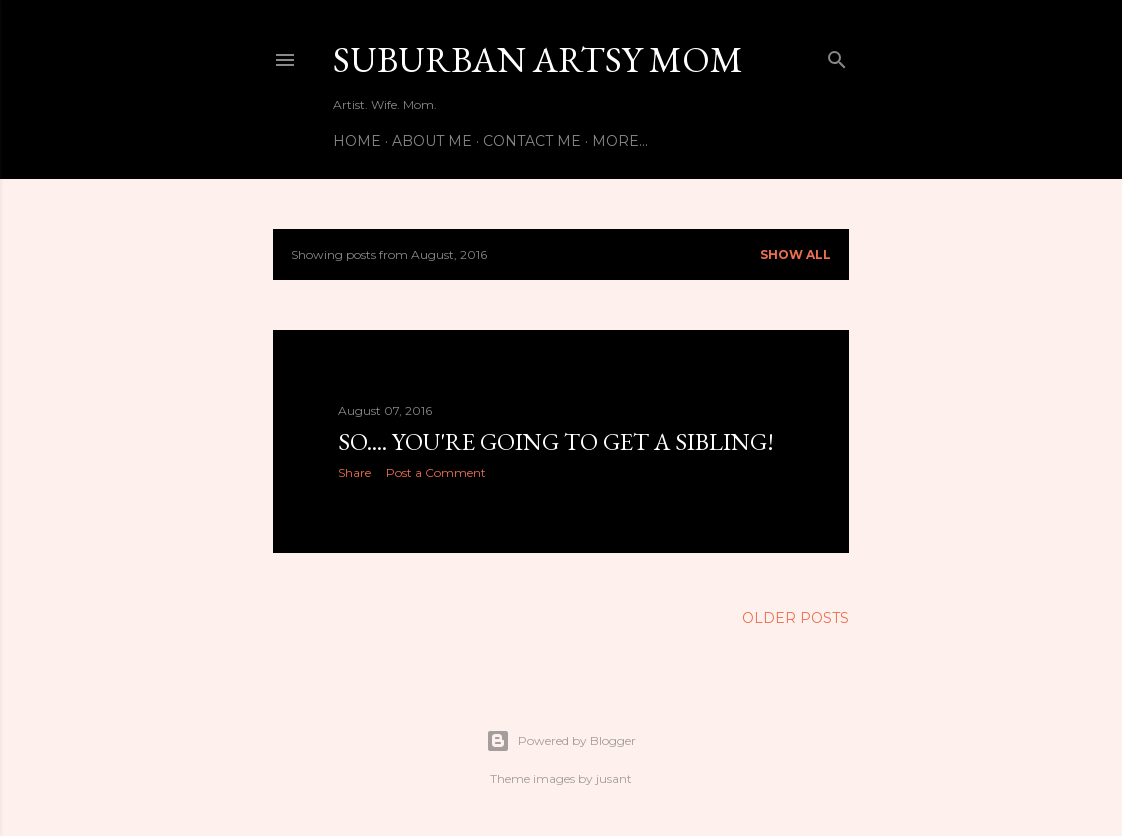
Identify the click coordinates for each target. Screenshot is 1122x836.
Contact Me (532, 141)
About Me (432, 141)
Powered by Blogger (561, 741)
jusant (614, 778)
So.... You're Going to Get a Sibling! (556, 441)
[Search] (837, 55)
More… (620, 141)
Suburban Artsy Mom (538, 59)
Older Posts (795, 618)
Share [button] (354, 472)
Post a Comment (436, 472)
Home (357, 141)
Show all (795, 254)
